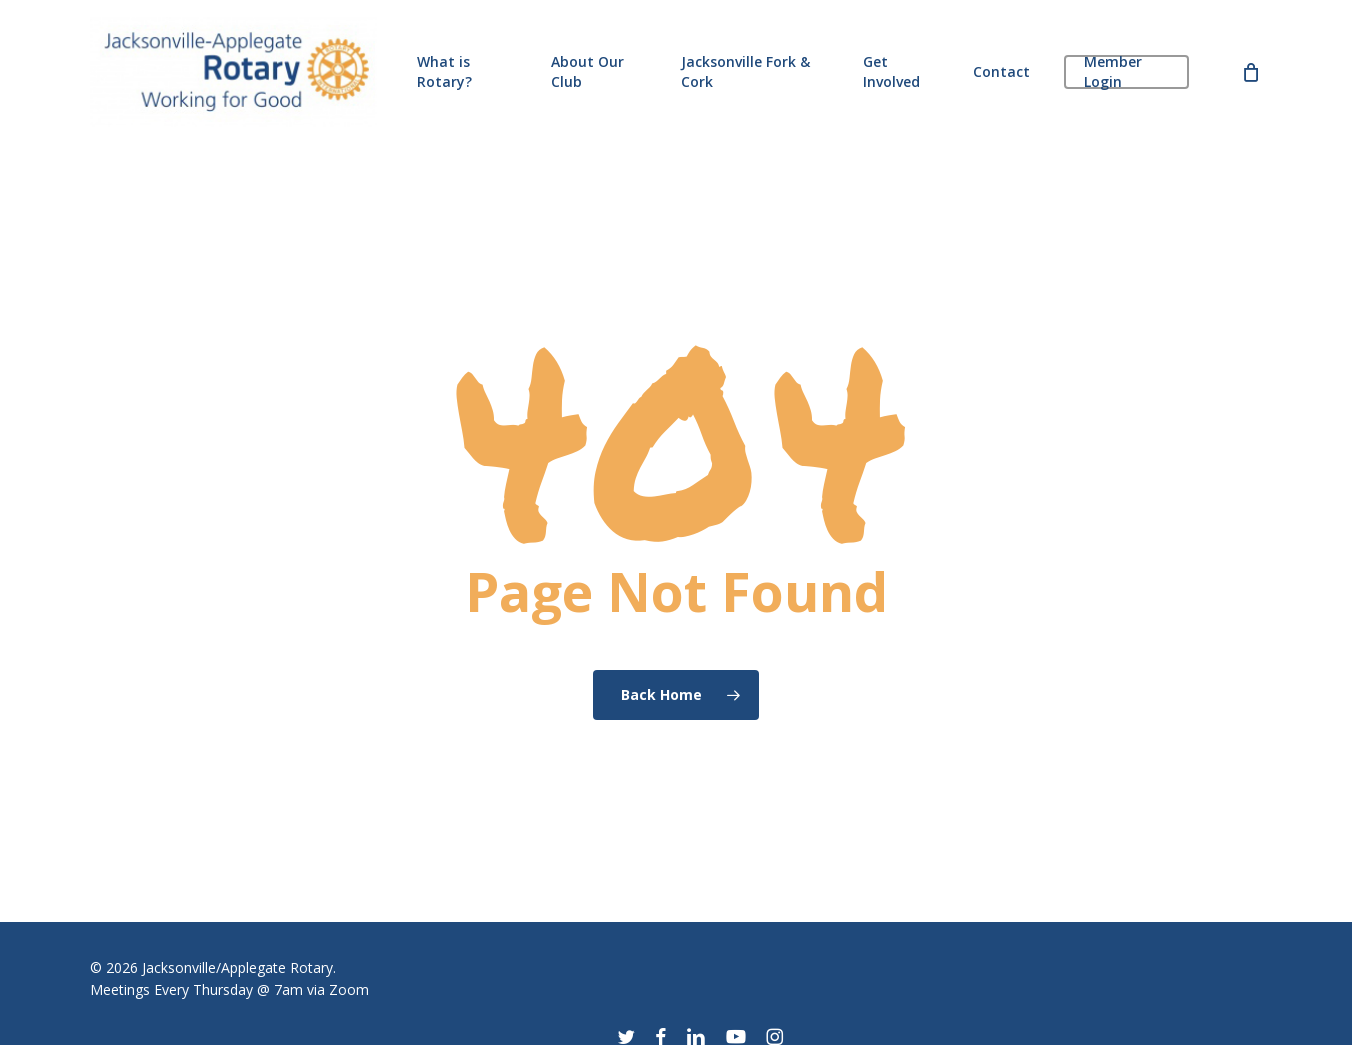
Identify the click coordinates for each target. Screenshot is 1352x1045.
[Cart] (1251, 72)
